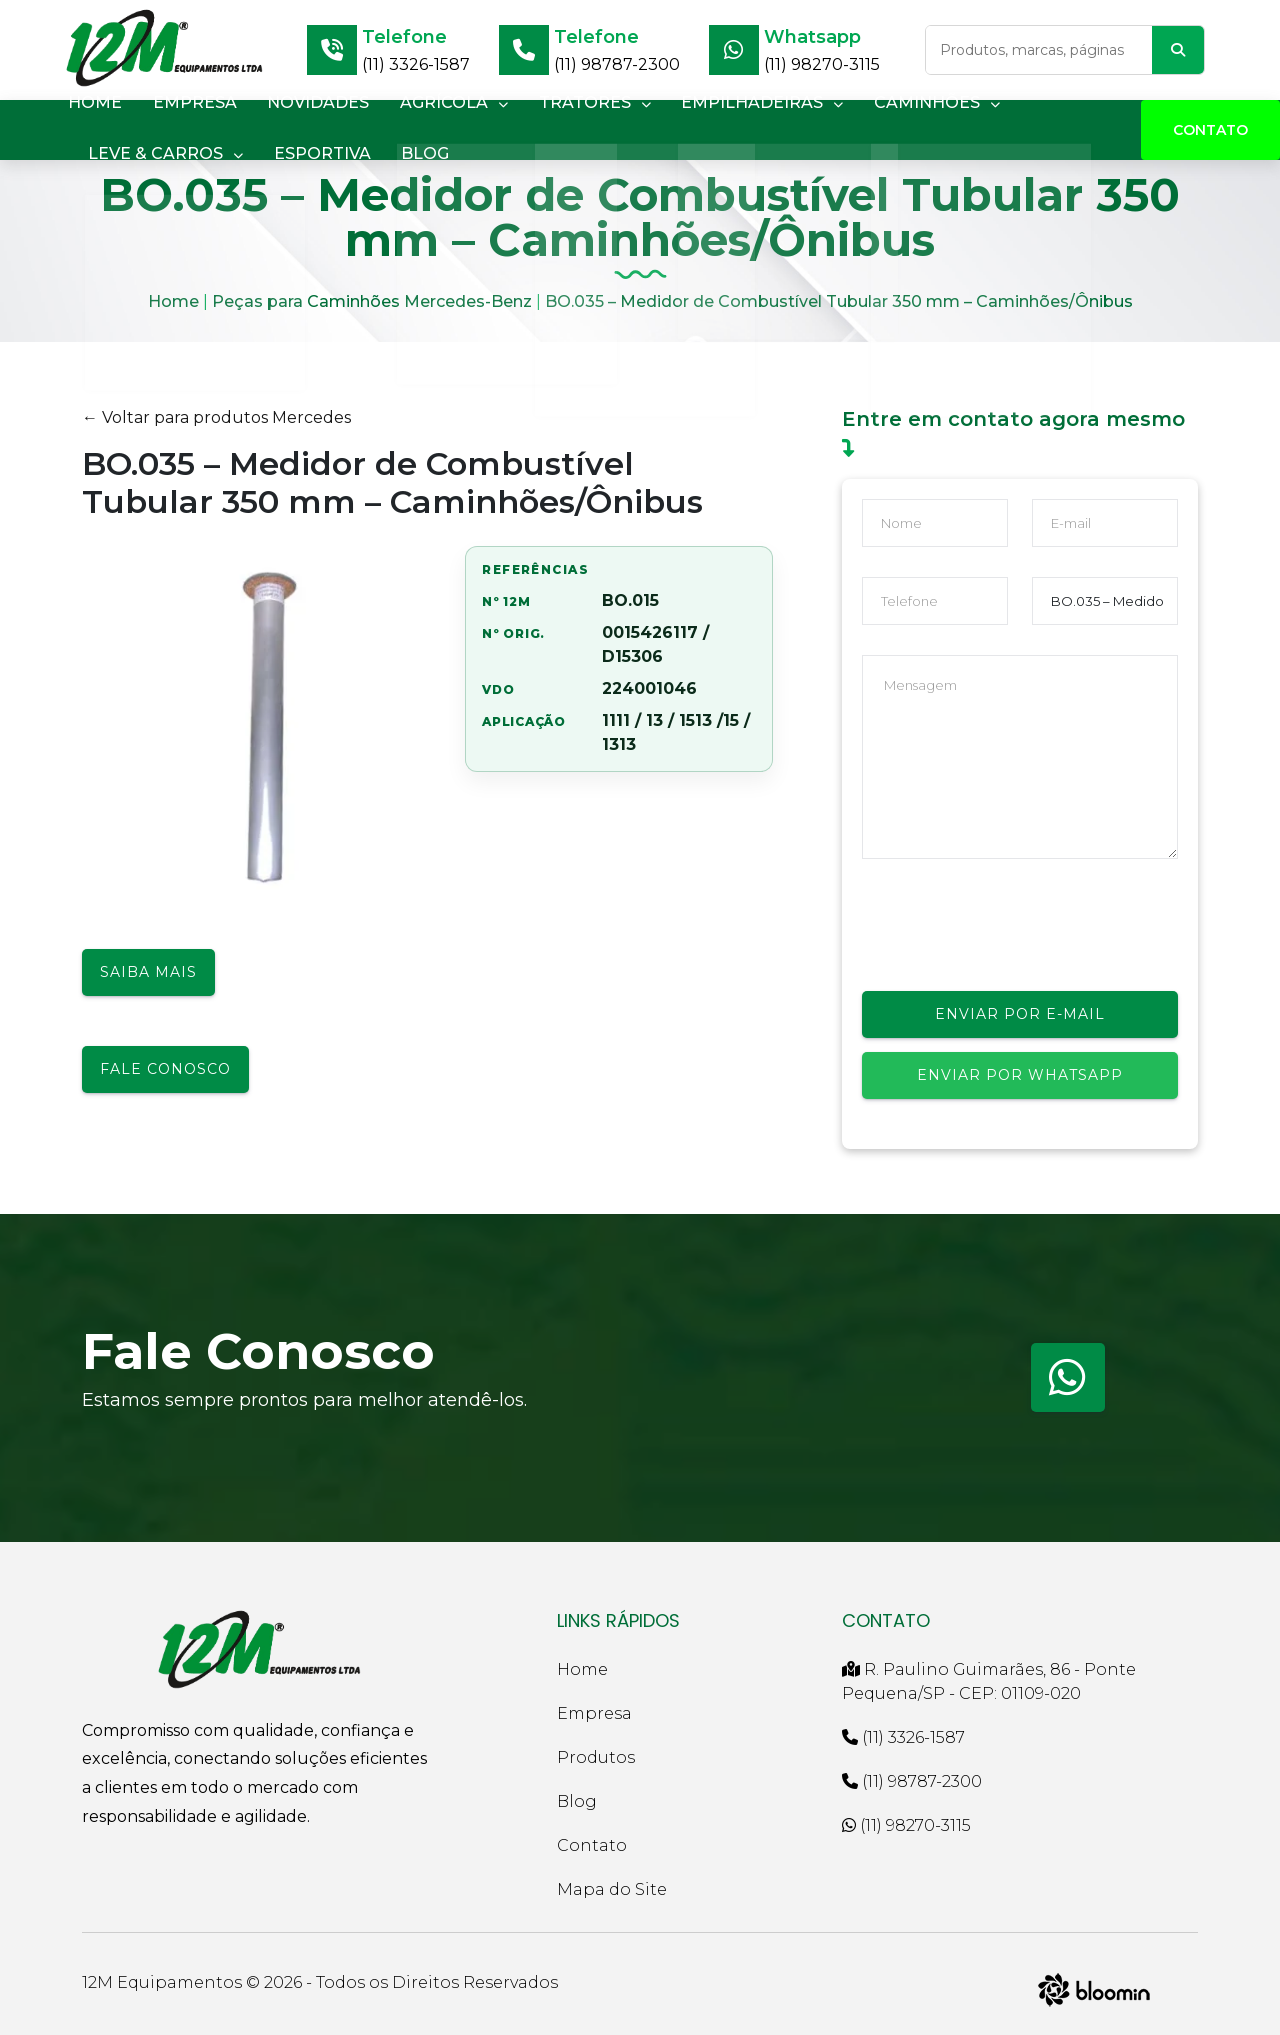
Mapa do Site (612, 1889)
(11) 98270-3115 (822, 64)
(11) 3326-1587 (416, 64)
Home (173, 301)
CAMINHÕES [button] (894, 102)
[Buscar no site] (1039, 50)
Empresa (594, 1713)
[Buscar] (1178, 50)
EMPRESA (185, 102)
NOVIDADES (302, 102)
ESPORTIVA (312, 153)
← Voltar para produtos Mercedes (216, 417)
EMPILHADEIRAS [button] (726, 102)
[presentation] (1014, 928)
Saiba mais (148, 972)
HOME (92, 102)
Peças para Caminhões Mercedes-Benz (372, 301)
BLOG (409, 153)
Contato (1210, 130)
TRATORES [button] (565, 102)
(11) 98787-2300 (617, 64)
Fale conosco (165, 1069)
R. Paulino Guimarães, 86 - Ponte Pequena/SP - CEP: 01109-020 (989, 1681)
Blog (577, 1801)
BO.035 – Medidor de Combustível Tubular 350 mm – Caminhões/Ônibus (839, 301)
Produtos (596, 1757)
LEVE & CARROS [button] (162, 153)
